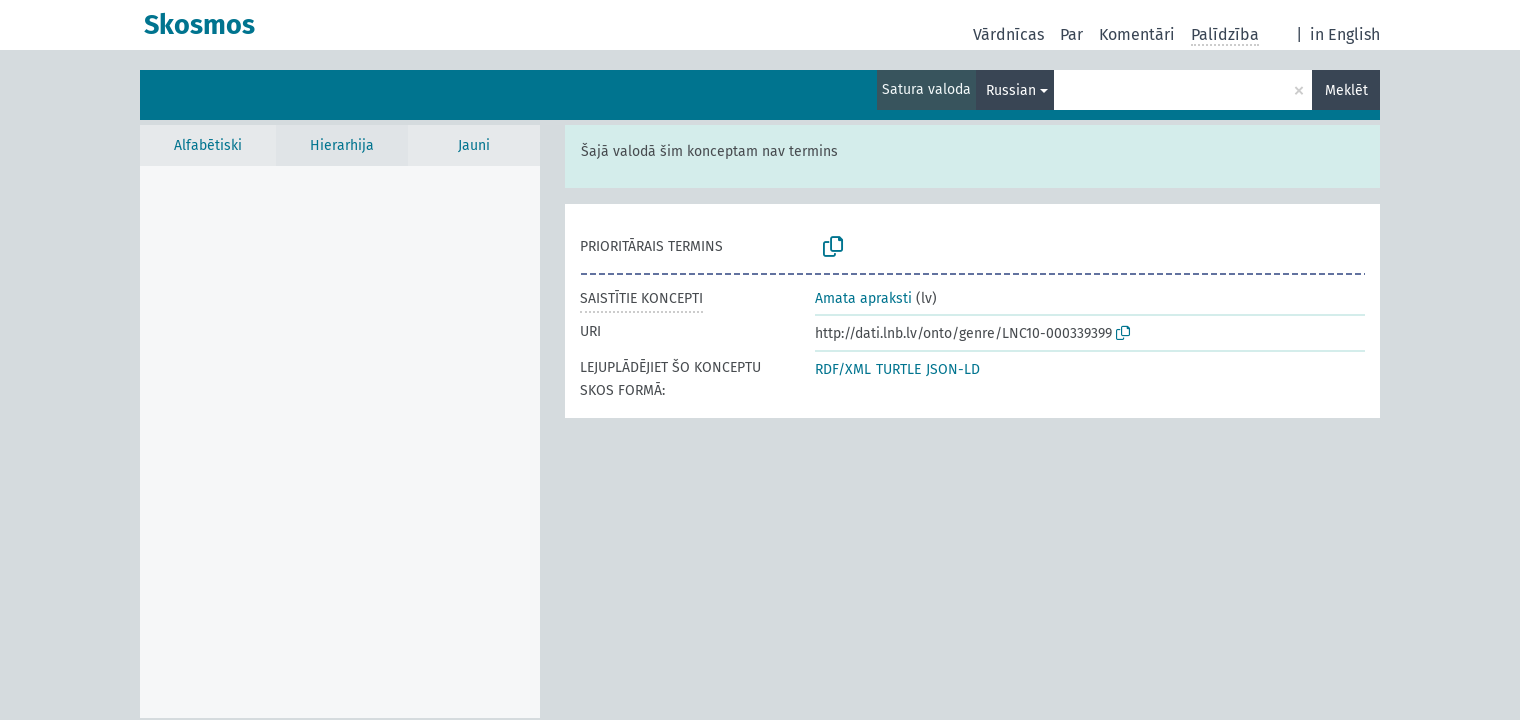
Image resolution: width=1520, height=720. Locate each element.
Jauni (474, 145)
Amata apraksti (863, 298)
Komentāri (1137, 34)
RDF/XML (843, 369)
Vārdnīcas (1008, 34)
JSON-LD (953, 369)
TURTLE (898, 369)
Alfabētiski (208, 145)
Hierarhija (342, 145)
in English (1345, 34)
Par (1071, 34)
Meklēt (1346, 90)
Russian (1011, 90)
